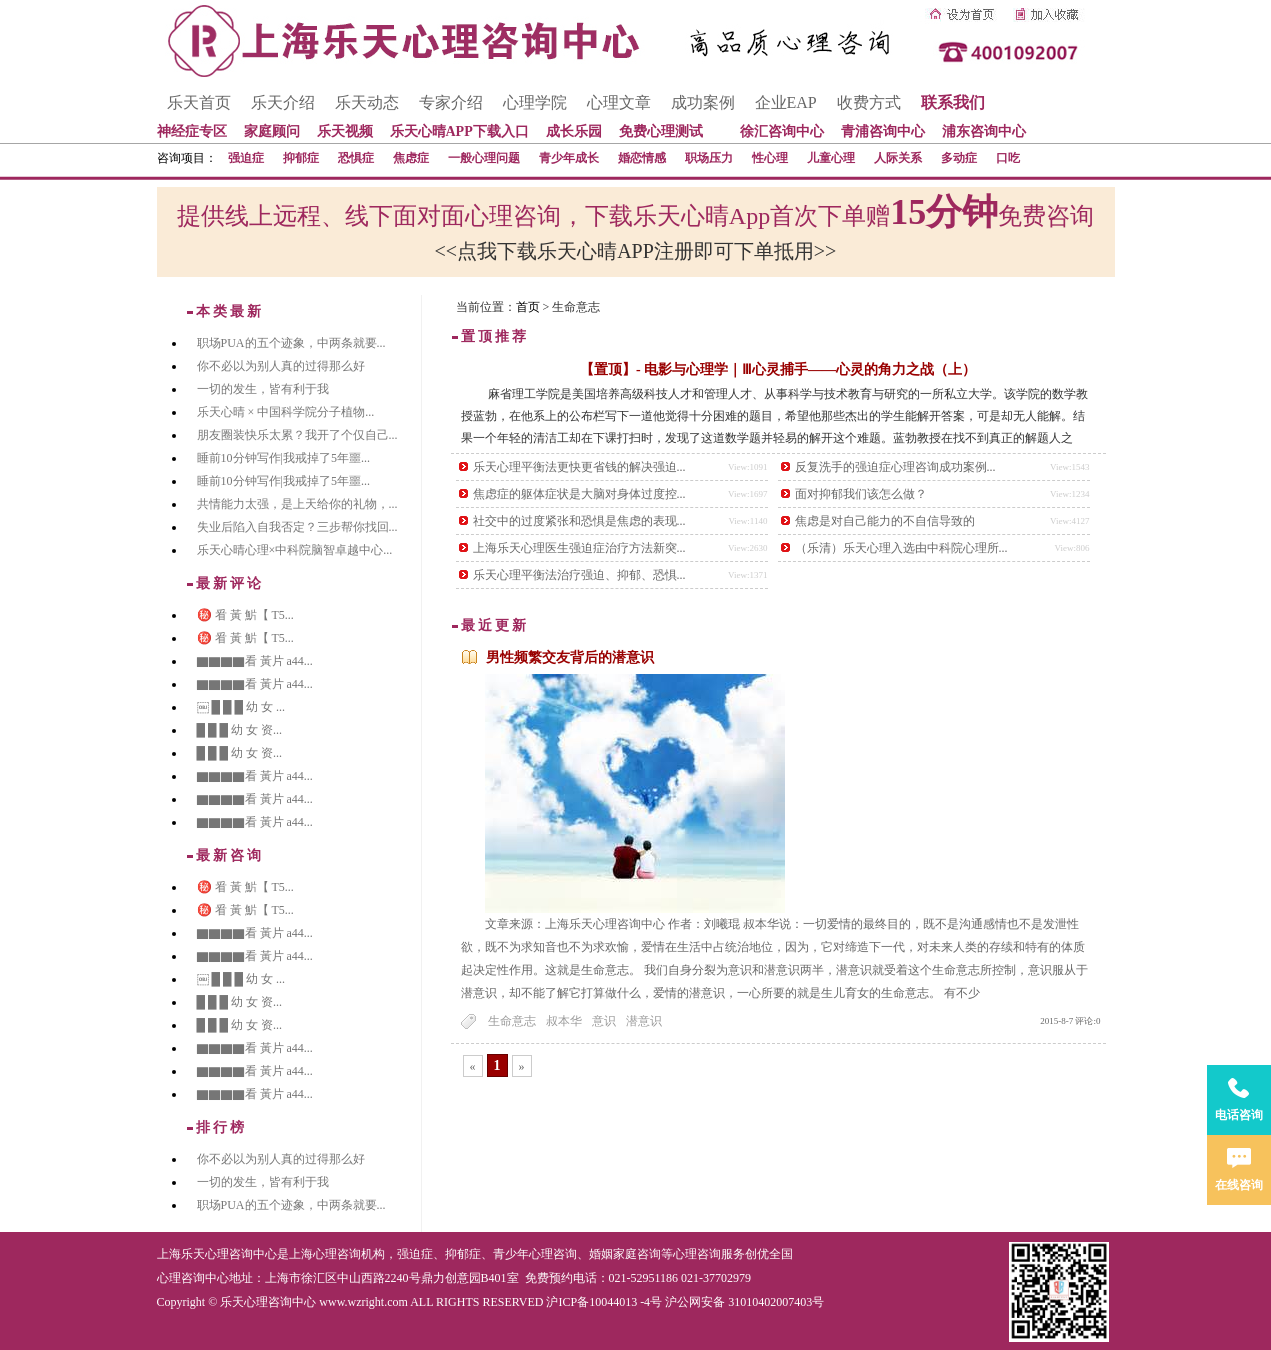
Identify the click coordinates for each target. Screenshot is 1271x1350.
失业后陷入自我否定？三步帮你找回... (297, 527)
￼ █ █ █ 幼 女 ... (241, 707)
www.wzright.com (363, 1302)
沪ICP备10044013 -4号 (604, 1302)
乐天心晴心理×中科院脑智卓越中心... (295, 550)
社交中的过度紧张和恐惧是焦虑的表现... (579, 521)
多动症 (959, 158)
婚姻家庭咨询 (625, 1254)
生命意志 (512, 1021)
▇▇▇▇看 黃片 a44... (255, 661)
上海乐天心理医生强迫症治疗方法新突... (579, 548)
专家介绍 (451, 102)
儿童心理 (831, 158)
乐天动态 (367, 102)
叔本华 (564, 1021)
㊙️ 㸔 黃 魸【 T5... (245, 615)
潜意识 (644, 1021)
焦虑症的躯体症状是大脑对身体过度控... (579, 494)
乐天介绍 (283, 102)
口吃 (1008, 158)
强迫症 (246, 158)
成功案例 (703, 102)
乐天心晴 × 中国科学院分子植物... (286, 412)
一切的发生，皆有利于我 (263, 389)
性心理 (770, 158)
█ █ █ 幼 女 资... (240, 730)
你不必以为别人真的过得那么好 (281, 366)
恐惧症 (356, 158)
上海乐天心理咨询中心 (217, 1254)
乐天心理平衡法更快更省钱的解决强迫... (579, 467)
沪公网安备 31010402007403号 (744, 1302)
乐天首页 (199, 102)
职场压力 (709, 158)
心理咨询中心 (193, 1278)
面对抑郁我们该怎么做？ (861, 494)
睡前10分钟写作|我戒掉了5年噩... (283, 458)
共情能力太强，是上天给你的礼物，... (297, 504)
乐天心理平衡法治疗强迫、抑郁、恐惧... (579, 575)
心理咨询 (697, 1254)
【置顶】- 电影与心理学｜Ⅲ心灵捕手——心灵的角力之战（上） (778, 369)
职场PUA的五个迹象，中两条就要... (291, 343)
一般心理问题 (484, 158)
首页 (528, 307)
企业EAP (786, 102)
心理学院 (535, 102)
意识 (604, 1021)
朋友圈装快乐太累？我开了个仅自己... (297, 435)
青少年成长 (569, 158)
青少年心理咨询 (535, 1254)
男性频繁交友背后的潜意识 (570, 657)
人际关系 (898, 158)
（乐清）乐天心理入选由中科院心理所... (901, 548)
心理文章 (619, 102)
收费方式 (869, 102)
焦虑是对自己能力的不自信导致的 (885, 521)
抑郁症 (301, 158)
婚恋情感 (642, 158)
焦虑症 (411, 158)
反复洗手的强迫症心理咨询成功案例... (895, 467)
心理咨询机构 (349, 1254)
